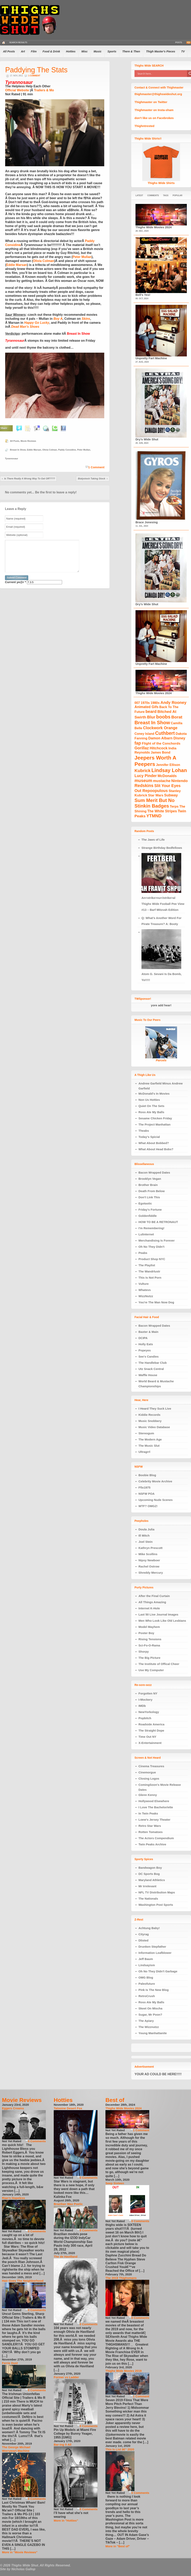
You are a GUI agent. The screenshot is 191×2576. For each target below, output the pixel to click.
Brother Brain (148, 1185)
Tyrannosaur (11, 458)
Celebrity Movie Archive (155, 1481)
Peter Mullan (82, 257)
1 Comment (34, 76)
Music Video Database (154, 1427)
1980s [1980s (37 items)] (155, 703)
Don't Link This (149, 1197)
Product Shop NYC (151, 1259)
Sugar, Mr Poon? (150, 2014)
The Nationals (148, 1898)
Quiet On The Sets (151, 1106)
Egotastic (145, 1203)
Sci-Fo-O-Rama (149, 1645)
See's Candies (148, 1356)
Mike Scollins (147, 1554)
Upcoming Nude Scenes (155, 1500)
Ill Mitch (144, 1535)
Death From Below (151, 1191)
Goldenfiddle (147, 1215)
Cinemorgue (147, 1772)
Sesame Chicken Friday (155, 1118)
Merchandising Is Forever (156, 1240)
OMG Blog (145, 1977)
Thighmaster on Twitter (150, 102)
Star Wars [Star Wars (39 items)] (155, 795)
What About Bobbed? (153, 1143)
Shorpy (143, 1651)
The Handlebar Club (152, 1362)
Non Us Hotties (149, 1099)
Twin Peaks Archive (152, 1844)
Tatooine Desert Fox (68, 2108)
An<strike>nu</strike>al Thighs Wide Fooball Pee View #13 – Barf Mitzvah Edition (162, 903)
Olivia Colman (43, 261)
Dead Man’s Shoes (25, 326)
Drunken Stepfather (152, 1946)
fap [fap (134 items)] (137, 743)
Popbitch (144, 1718)
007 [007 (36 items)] (137, 703)
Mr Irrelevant (147, 1886)
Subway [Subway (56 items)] (171, 795)
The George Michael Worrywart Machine (16, 2448)
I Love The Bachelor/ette (155, 1807)
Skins (86, 318)
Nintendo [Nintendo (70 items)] (179, 781)
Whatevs (144, 1290)
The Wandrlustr (149, 1271)
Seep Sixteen (114, 2183)
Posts (178, 42)
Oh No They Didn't (151, 1246)
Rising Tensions (149, 1639)
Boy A (58, 318)
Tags (166, 195)
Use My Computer (151, 1670)
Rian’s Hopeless (13, 2198)
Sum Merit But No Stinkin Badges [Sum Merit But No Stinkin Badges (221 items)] (154, 803)
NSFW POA (146, 1493)
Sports (111, 51)
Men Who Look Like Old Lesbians (162, 1620)
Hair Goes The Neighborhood (22, 2280)
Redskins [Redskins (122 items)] (143, 785)
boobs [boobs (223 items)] (163, 716)
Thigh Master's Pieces (160, 51)
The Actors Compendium (156, 1838)
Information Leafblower (155, 1952)
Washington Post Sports (155, 1904)
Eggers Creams (13, 2108)
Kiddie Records (149, 1414)
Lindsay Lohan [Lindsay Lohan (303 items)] (169, 770)
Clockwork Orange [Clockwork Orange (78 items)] (160, 728)
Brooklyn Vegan (149, 1178)
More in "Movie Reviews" (19, 2552)
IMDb (142, 1705)
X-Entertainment (150, 1743)
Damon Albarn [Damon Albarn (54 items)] (160, 738)
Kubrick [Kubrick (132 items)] (142, 770)
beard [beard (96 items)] (151, 711)
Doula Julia (146, 1529)
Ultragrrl (144, 1451)
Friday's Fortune (150, 1209)
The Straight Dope (151, 1730)
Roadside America (151, 1724)
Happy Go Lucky (36, 322)
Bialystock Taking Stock (91, 478)
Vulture (143, 1283)
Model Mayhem (149, 1626)
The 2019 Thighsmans (121, 2278)
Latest (139, 195)
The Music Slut (149, 1445)
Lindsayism (146, 1965)
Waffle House (147, 1375)
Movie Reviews (28, 441)
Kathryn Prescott (150, 1548)
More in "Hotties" (66, 2520)
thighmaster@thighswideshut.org (158, 94)
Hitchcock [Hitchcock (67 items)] (159, 748)
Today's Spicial (149, 1136)
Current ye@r (15, 588)
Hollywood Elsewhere (153, 1801)
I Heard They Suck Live (154, 1408)
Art (23, 51)
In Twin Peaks (148, 1813)
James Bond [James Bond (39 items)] (160, 752)
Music (97, 51)
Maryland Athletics (151, 1880)
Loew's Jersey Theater (154, 1819)
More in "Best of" (117, 2546)
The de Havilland (65, 2256)
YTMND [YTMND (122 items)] (154, 816)
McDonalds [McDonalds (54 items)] (167, 776)
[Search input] (161, 73)
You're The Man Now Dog (156, 1302)
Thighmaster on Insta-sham (153, 110)
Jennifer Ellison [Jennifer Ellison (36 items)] (168, 765)
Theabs (143, 1130)
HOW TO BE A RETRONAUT (158, 1222)
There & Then (131, 51)
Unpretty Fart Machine (151, 358)
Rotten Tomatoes (150, 1832)
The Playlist (146, 1265)
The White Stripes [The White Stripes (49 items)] (162, 811)
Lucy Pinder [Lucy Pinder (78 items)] (145, 775)
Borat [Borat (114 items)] (176, 717)
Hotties (70, 51)
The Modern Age (150, 1439)
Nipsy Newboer (149, 1560)
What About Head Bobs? (155, 1149)
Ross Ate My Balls (151, 1112)
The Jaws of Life (153, 839)
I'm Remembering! (151, 1228)
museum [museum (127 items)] (143, 780)
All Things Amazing (152, 1602)
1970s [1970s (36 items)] (145, 703)
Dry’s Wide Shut (146, 439)
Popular (177, 195)
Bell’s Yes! (142, 294)
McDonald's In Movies (154, 1093)
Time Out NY (147, 1736)
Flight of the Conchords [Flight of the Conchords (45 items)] (161, 743)
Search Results (18, 42)
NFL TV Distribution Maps (156, 1892)
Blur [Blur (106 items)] (151, 717)
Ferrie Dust (10, 2363)
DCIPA (143, 1338)
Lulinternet (146, 1234)
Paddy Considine (67, 450)
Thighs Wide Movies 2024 (153, 227)
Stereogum (146, 1433)
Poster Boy (146, 1633)
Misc (84, 51)
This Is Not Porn (149, 1277)
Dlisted (143, 1940)
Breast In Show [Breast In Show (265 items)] (152, 722)
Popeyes (144, 1350)
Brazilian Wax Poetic (68, 2204)
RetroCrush (146, 1996)
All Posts (9, 51)
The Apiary (146, 2020)
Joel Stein (145, 1541)
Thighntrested (144, 126)
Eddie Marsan (16, 265)
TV (183, 51)
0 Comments (37, 2141)
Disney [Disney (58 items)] (179, 738)
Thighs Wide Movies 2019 (123, 2370)
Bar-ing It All (62, 2444)
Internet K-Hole (149, 1608)
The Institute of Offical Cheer (158, 1664)
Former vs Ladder (66, 2377)
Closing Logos (148, 1778)
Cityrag (143, 1934)
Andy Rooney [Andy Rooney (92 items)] (173, 702)
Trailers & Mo (44, 90)
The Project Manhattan (154, 1124)
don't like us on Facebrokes (154, 118)
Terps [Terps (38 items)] (174, 806)
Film (34, 51)
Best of (114, 2100)
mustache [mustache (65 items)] (162, 781)
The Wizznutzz (148, 2027)
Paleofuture (146, 1983)
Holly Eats (145, 1344)
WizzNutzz (145, 1296)
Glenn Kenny (147, 1795)
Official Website (17, 90)
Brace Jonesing (146, 522)
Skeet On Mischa (150, 2008)
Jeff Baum (145, 1959)
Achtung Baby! (149, 1928)
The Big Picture (149, 1657)
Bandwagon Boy (150, 1867)
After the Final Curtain (154, 1596)
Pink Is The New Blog (153, 1990)
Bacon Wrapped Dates (154, 1172)
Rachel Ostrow (148, 1566)
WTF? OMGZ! (148, 1506)
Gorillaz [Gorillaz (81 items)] (141, 748)
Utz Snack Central (151, 1369)
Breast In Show (18, 450)
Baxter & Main (148, 1331)
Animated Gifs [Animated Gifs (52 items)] (146, 707)
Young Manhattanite (152, 2033)
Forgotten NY (147, 1693)
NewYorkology (148, 1712)
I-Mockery (145, 1699)
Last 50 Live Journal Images (158, 1614)
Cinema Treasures (151, 1766)
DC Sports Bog (149, 1873)
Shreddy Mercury (150, 1572)
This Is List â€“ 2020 (119, 2449)
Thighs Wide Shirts (161, 183)
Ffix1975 (144, 1487)
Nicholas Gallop (23, 2569)
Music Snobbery (150, 1421)
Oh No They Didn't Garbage (157, 1971)
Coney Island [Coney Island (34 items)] (144, 733)
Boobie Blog (147, 1475)
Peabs (142, 1253)
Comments (153, 195)
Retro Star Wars (149, 1825)
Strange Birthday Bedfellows (161, 847)
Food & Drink (51, 51)
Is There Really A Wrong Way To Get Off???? (29, 478)
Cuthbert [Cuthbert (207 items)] (165, 733)
